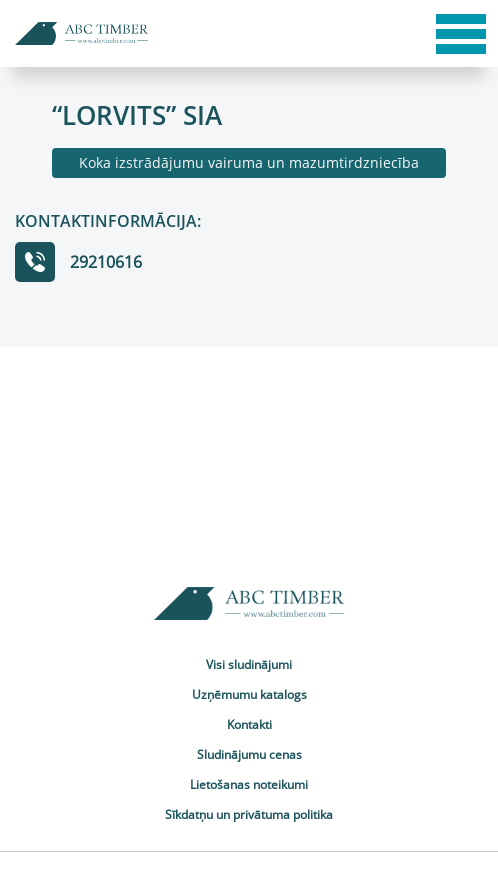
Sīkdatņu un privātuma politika (249, 814)
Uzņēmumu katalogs (249, 694)
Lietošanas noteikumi (249, 784)
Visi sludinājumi (249, 664)
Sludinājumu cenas (249, 754)
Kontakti (249, 724)
